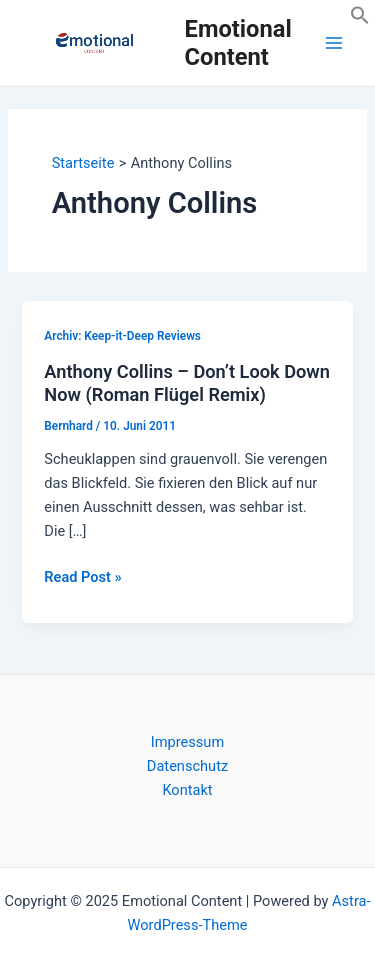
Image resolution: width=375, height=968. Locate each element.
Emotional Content (238, 43)
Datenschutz (187, 766)
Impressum (187, 742)
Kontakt (187, 790)
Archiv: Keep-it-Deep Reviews (122, 336)
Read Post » (82, 577)
